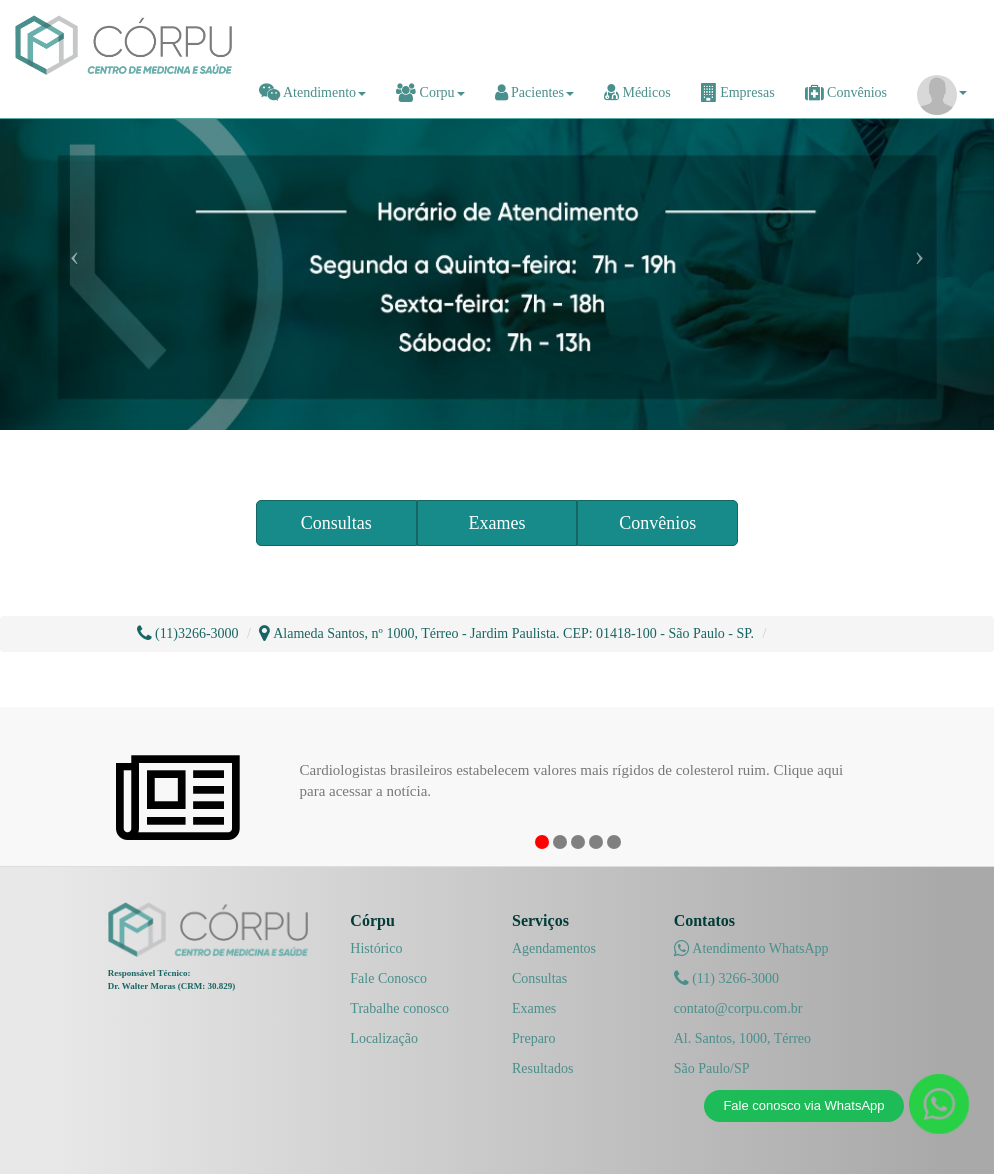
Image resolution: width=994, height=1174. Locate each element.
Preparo (534, 1038)
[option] (577, 774)
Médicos (637, 92)
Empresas (738, 92)
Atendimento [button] (312, 92)
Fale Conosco (388, 978)
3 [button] (578, 842)
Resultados (542, 1068)
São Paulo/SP (712, 1068)
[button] (942, 93)
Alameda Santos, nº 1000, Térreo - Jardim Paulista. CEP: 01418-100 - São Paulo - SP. (506, 633)
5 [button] (614, 842)
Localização (384, 1038)
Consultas (336, 523)
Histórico (376, 948)
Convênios (846, 92)
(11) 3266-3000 (726, 978)
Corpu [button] (430, 92)
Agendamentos (554, 948)
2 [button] (560, 842)
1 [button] (542, 842)
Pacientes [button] (534, 92)
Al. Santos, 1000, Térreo (742, 1038)
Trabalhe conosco (399, 1008)
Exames (496, 523)
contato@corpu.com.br (738, 1008)
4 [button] (596, 842)
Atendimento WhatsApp (751, 948)
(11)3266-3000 (188, 633)
